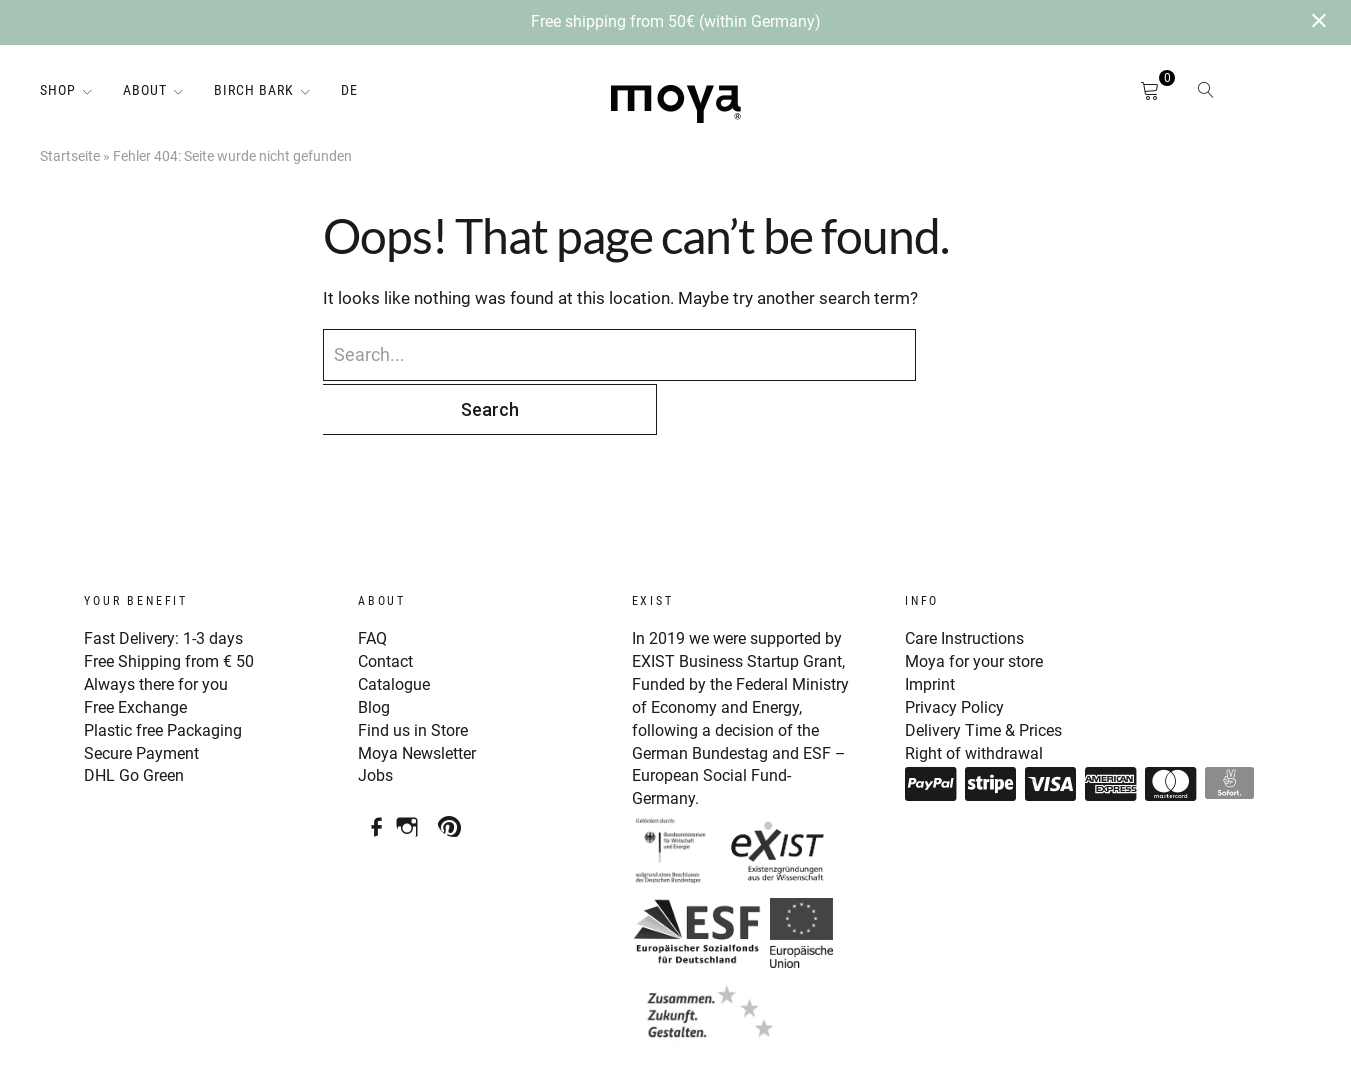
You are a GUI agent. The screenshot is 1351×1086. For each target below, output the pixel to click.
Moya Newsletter (422, 693)
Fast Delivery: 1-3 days (168, 582)
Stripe (991, 724)
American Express (1111, 724)
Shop (58, 90)
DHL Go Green (137, 715)
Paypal (931, 724)
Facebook (370, 758)
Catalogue (396, 627)
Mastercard (1171, 724)
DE (349, 90)
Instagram (412, 758)
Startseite (70, 156)
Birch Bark (254, 90)
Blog (375, 649)
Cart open (1126, 95)
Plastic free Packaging (169, 671)
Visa (1051, 724)
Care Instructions (970, 582)
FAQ (373, 582)
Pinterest (454, 758)
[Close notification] (1319, 22)
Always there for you (161, 627)
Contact (388, 605)
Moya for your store (979, 605)
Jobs (377, 715)
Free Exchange (139, 649)
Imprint (932, 627)
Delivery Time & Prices (989, 671)
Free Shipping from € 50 (175, 605)
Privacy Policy (957, 649)
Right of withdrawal (978, 693)
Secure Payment (145, 693)
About (145, 90)
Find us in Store (416, 671)
